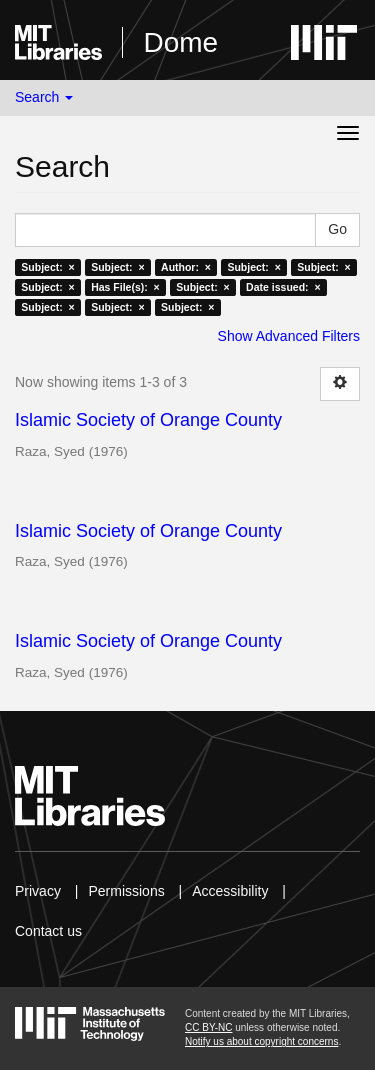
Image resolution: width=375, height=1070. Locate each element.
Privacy (38, 891)
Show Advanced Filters (289, 336)
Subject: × (47, 267)
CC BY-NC (208, 1027)
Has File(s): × (125, 287)
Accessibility (230, 891)
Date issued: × (283, 287)
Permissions (126, 891)
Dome (180, 42)
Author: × (186, 267)
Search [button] (44, 97)
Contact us (48, 931)
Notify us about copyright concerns (261, 1041)
